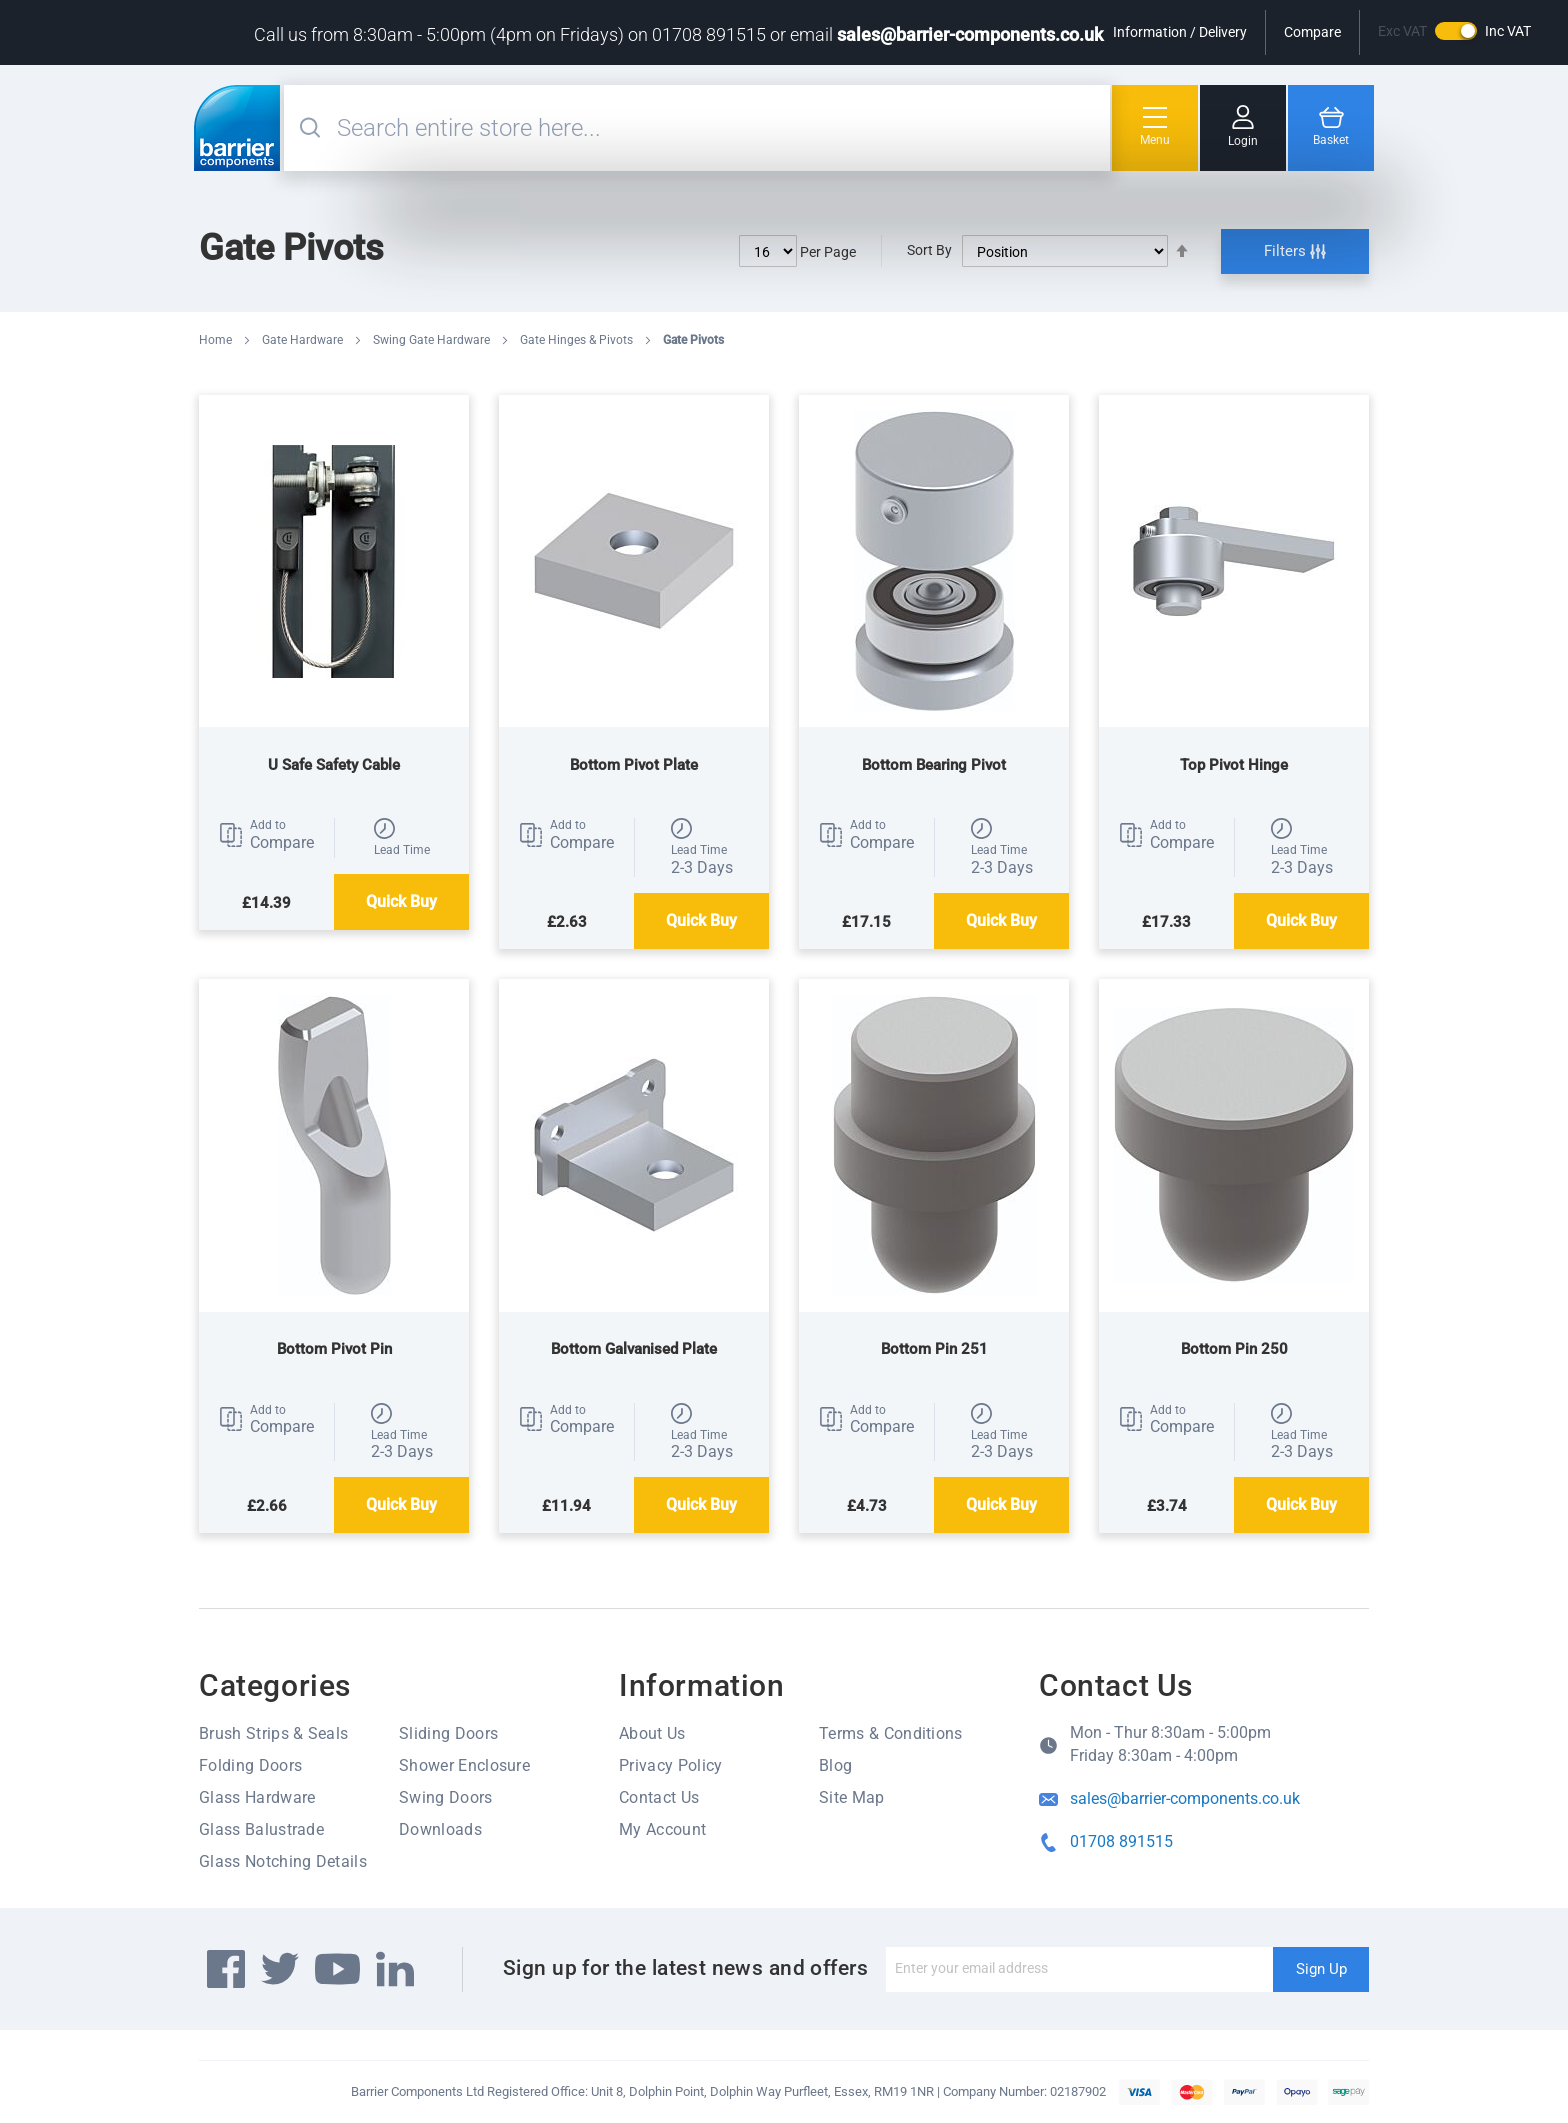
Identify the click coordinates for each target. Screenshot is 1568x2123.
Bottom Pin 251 (934, 1349)
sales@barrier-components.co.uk (970, 34)
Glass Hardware (257, 1797)
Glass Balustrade (261, 1829)
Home (217, 340)
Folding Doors (250, 1765)
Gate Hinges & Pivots (578, 340)
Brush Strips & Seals (273, 1733)
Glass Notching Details (283, 1861)
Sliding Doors (448, 1733)
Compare (1312, 32)
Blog (835, 1765)
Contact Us (659, 1797)
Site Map (852, 1797)
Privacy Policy (670, 1765)
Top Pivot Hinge (1234, 765)
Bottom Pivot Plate (634, 765)
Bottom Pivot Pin (334, 1349)
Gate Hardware (304, 340)
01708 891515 (1121, 1841)
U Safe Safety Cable (334, 765)
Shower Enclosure (464, 1765)
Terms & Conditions (891, 1733)
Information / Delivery (1180, 32)
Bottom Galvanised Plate (634, 1349)
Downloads (440, 1829)
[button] (266, 835)
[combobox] (721, 128)
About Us (652, 1733)
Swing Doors (446, 1797)
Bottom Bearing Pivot (934, 765)
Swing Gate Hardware (433, 340)
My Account (662, 1829)
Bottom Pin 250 (1234, 1349)
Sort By (929, 250)
